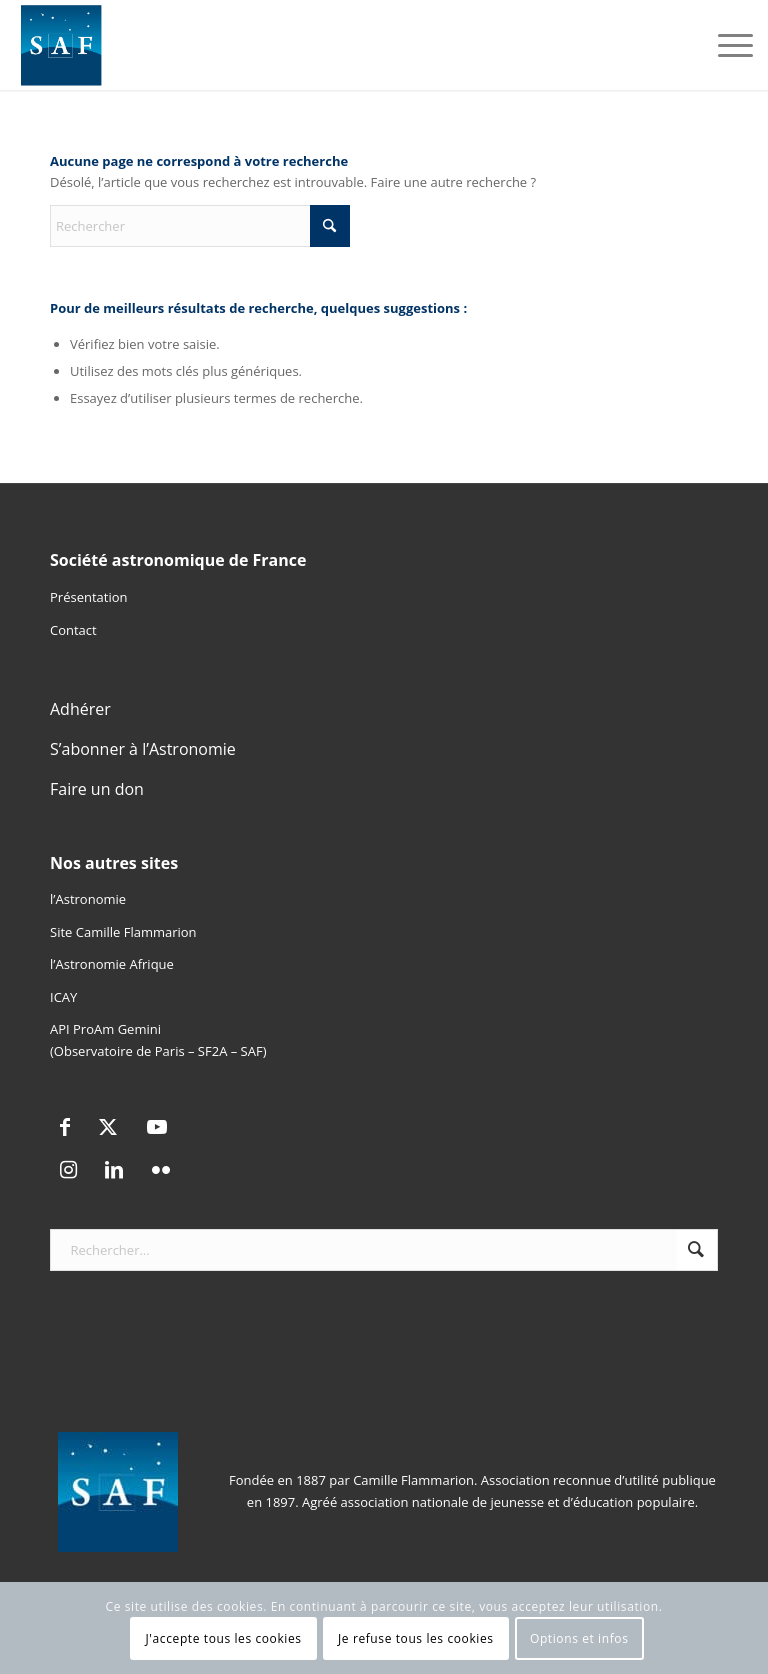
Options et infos (579, 1638)
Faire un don (97, 789)
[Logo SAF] (61, 45)
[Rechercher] (200, 226)
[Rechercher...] (384, 1250)
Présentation (88, 597)
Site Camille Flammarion (123, 932)
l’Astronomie (88, 899)
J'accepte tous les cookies (224, 1638)
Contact (73, 630)
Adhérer (80, 709)
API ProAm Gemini (105, 1029)
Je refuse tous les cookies (416, 1638)
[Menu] (725, 45)
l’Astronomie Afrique (112, 964)
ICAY (63, 997)
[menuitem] (725, 45)
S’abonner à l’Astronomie (143, 749)
